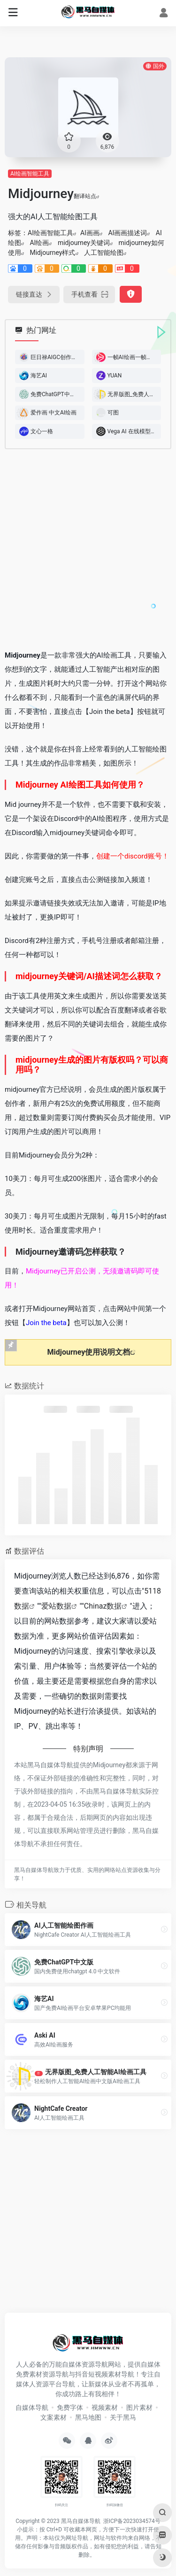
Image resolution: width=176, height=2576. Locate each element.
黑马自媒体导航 (80, 2521)
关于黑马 (123, 2417)
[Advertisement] (88, 549)
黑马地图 (88, 2417)
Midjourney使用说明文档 (88, 1352)
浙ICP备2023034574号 (132, 2521)
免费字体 (70, 2407)
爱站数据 (56, 1606)
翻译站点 (86, 196)
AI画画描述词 (127, 233)
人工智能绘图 (103, 252)
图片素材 (139, 2407)
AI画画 (89, 233)
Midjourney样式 (52, 252)
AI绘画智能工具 (29, 173)
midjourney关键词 (84, 242)
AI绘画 (39, 242)
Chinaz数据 (103, 1606)
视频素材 (105, 2407)
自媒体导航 (31, 2407)
